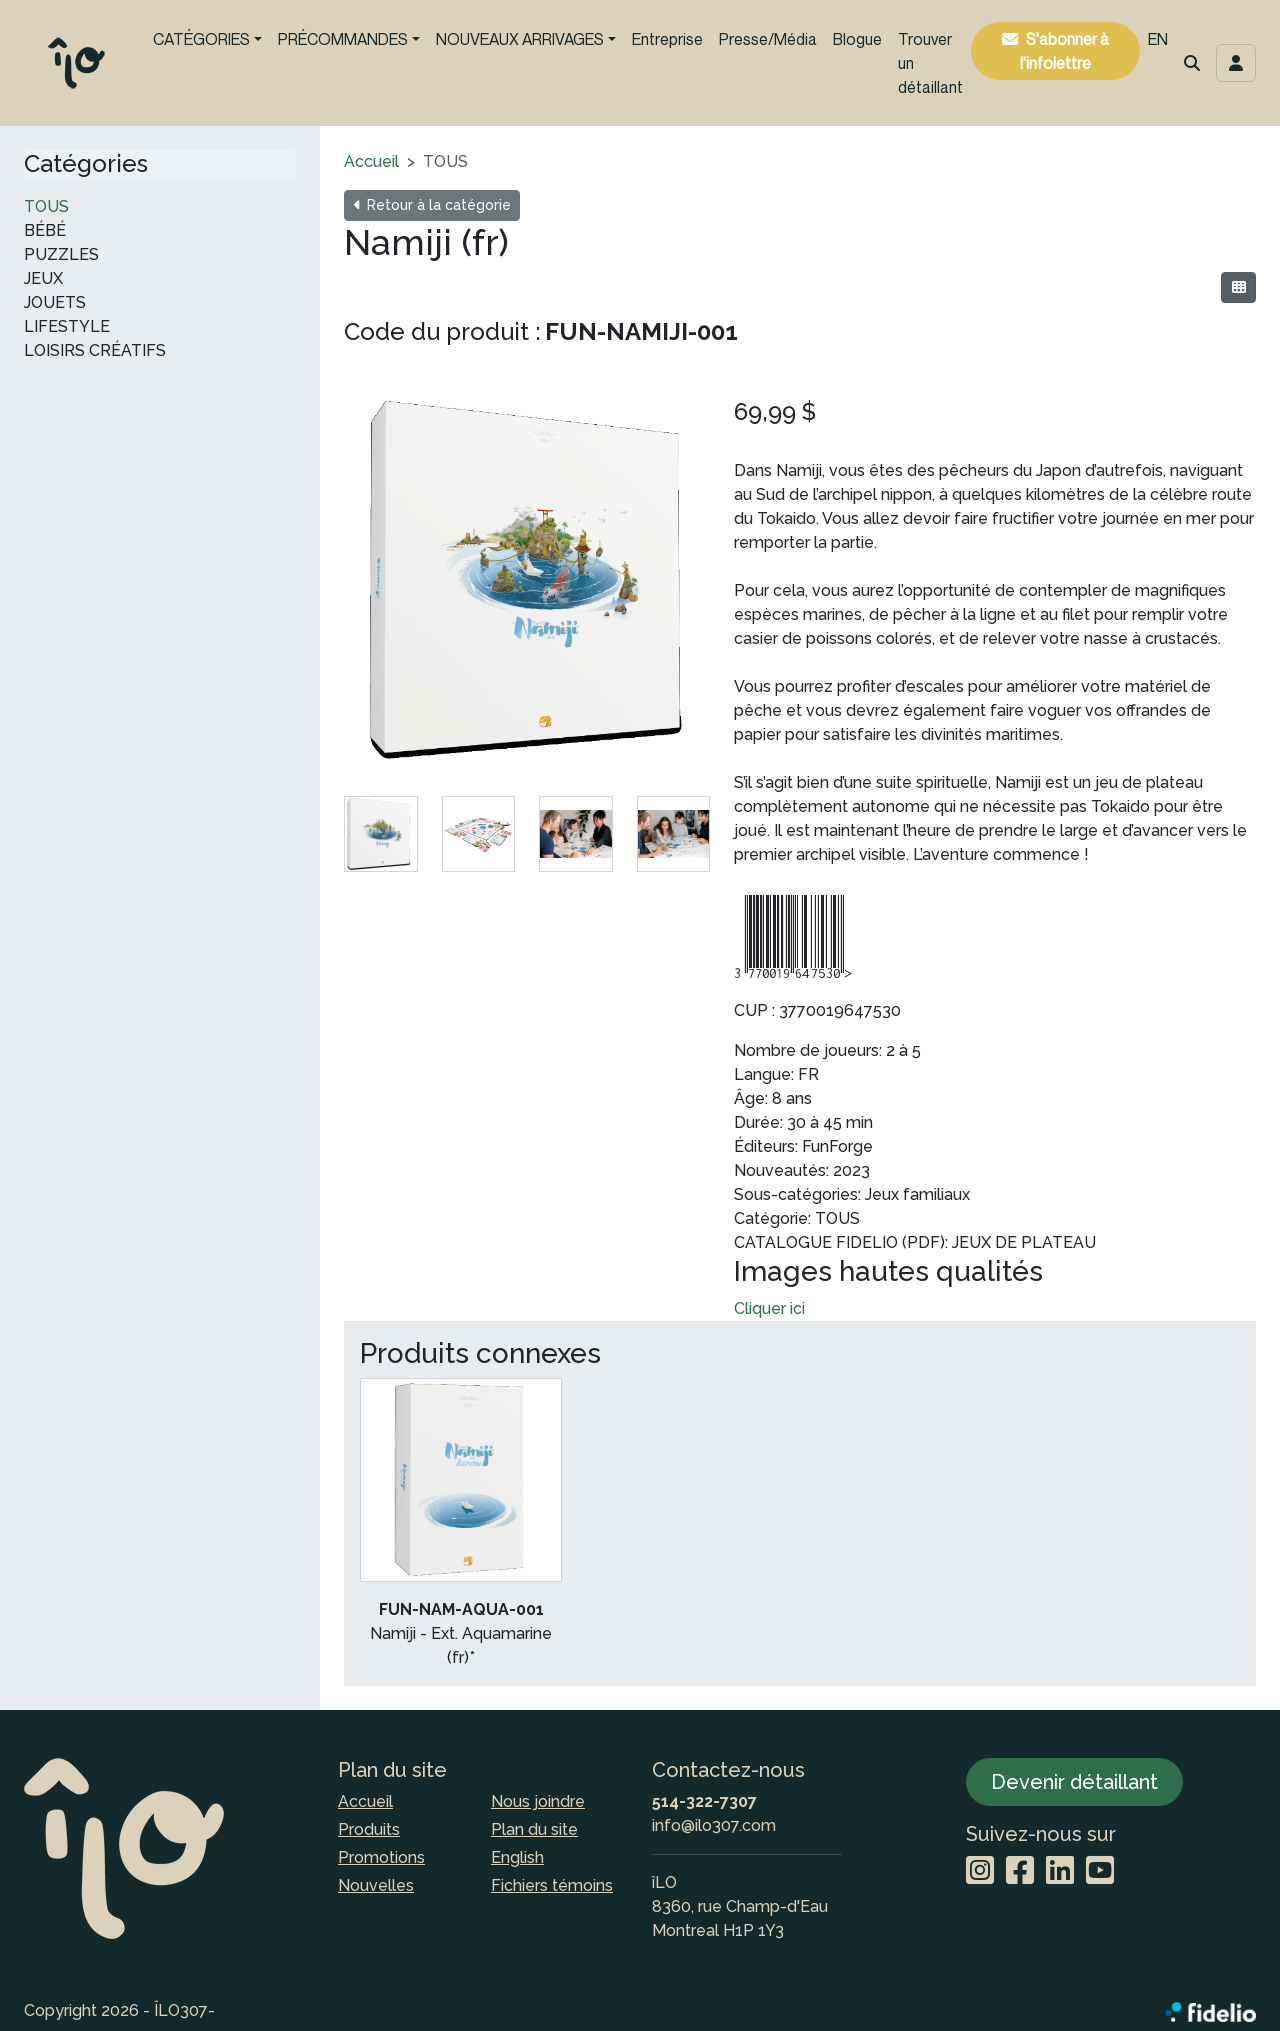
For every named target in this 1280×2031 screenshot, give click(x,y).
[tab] (381, 834)
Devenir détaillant (1074, 1782)
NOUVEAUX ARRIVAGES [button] (520, 39)
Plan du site (534, 1829)
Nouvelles (376, 1885)
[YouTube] (1100, 1871)
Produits (369, 1829)
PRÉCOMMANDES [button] (343, 39)
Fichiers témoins (552, 1885)
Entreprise (667, 39)
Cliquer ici (769, 1308)
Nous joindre (538, 1801)
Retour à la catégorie (432, 205)
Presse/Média (768, 39)
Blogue (857, 39)
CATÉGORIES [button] (201, 39)
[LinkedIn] (1060, 1871)
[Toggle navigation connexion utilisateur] (1236, 63)
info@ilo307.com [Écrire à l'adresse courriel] (714, 1825)
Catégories (86, 164)
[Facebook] (1020, 1871)
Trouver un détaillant (930, 63)
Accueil (371, 161)
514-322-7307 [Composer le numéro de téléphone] (704, 1801)
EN (1158, 39)
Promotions (381, 1857)
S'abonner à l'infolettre (1064, 51)
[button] (1192, 63)
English (517, 1857)
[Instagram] (980, 1871)
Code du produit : (442, 331)
